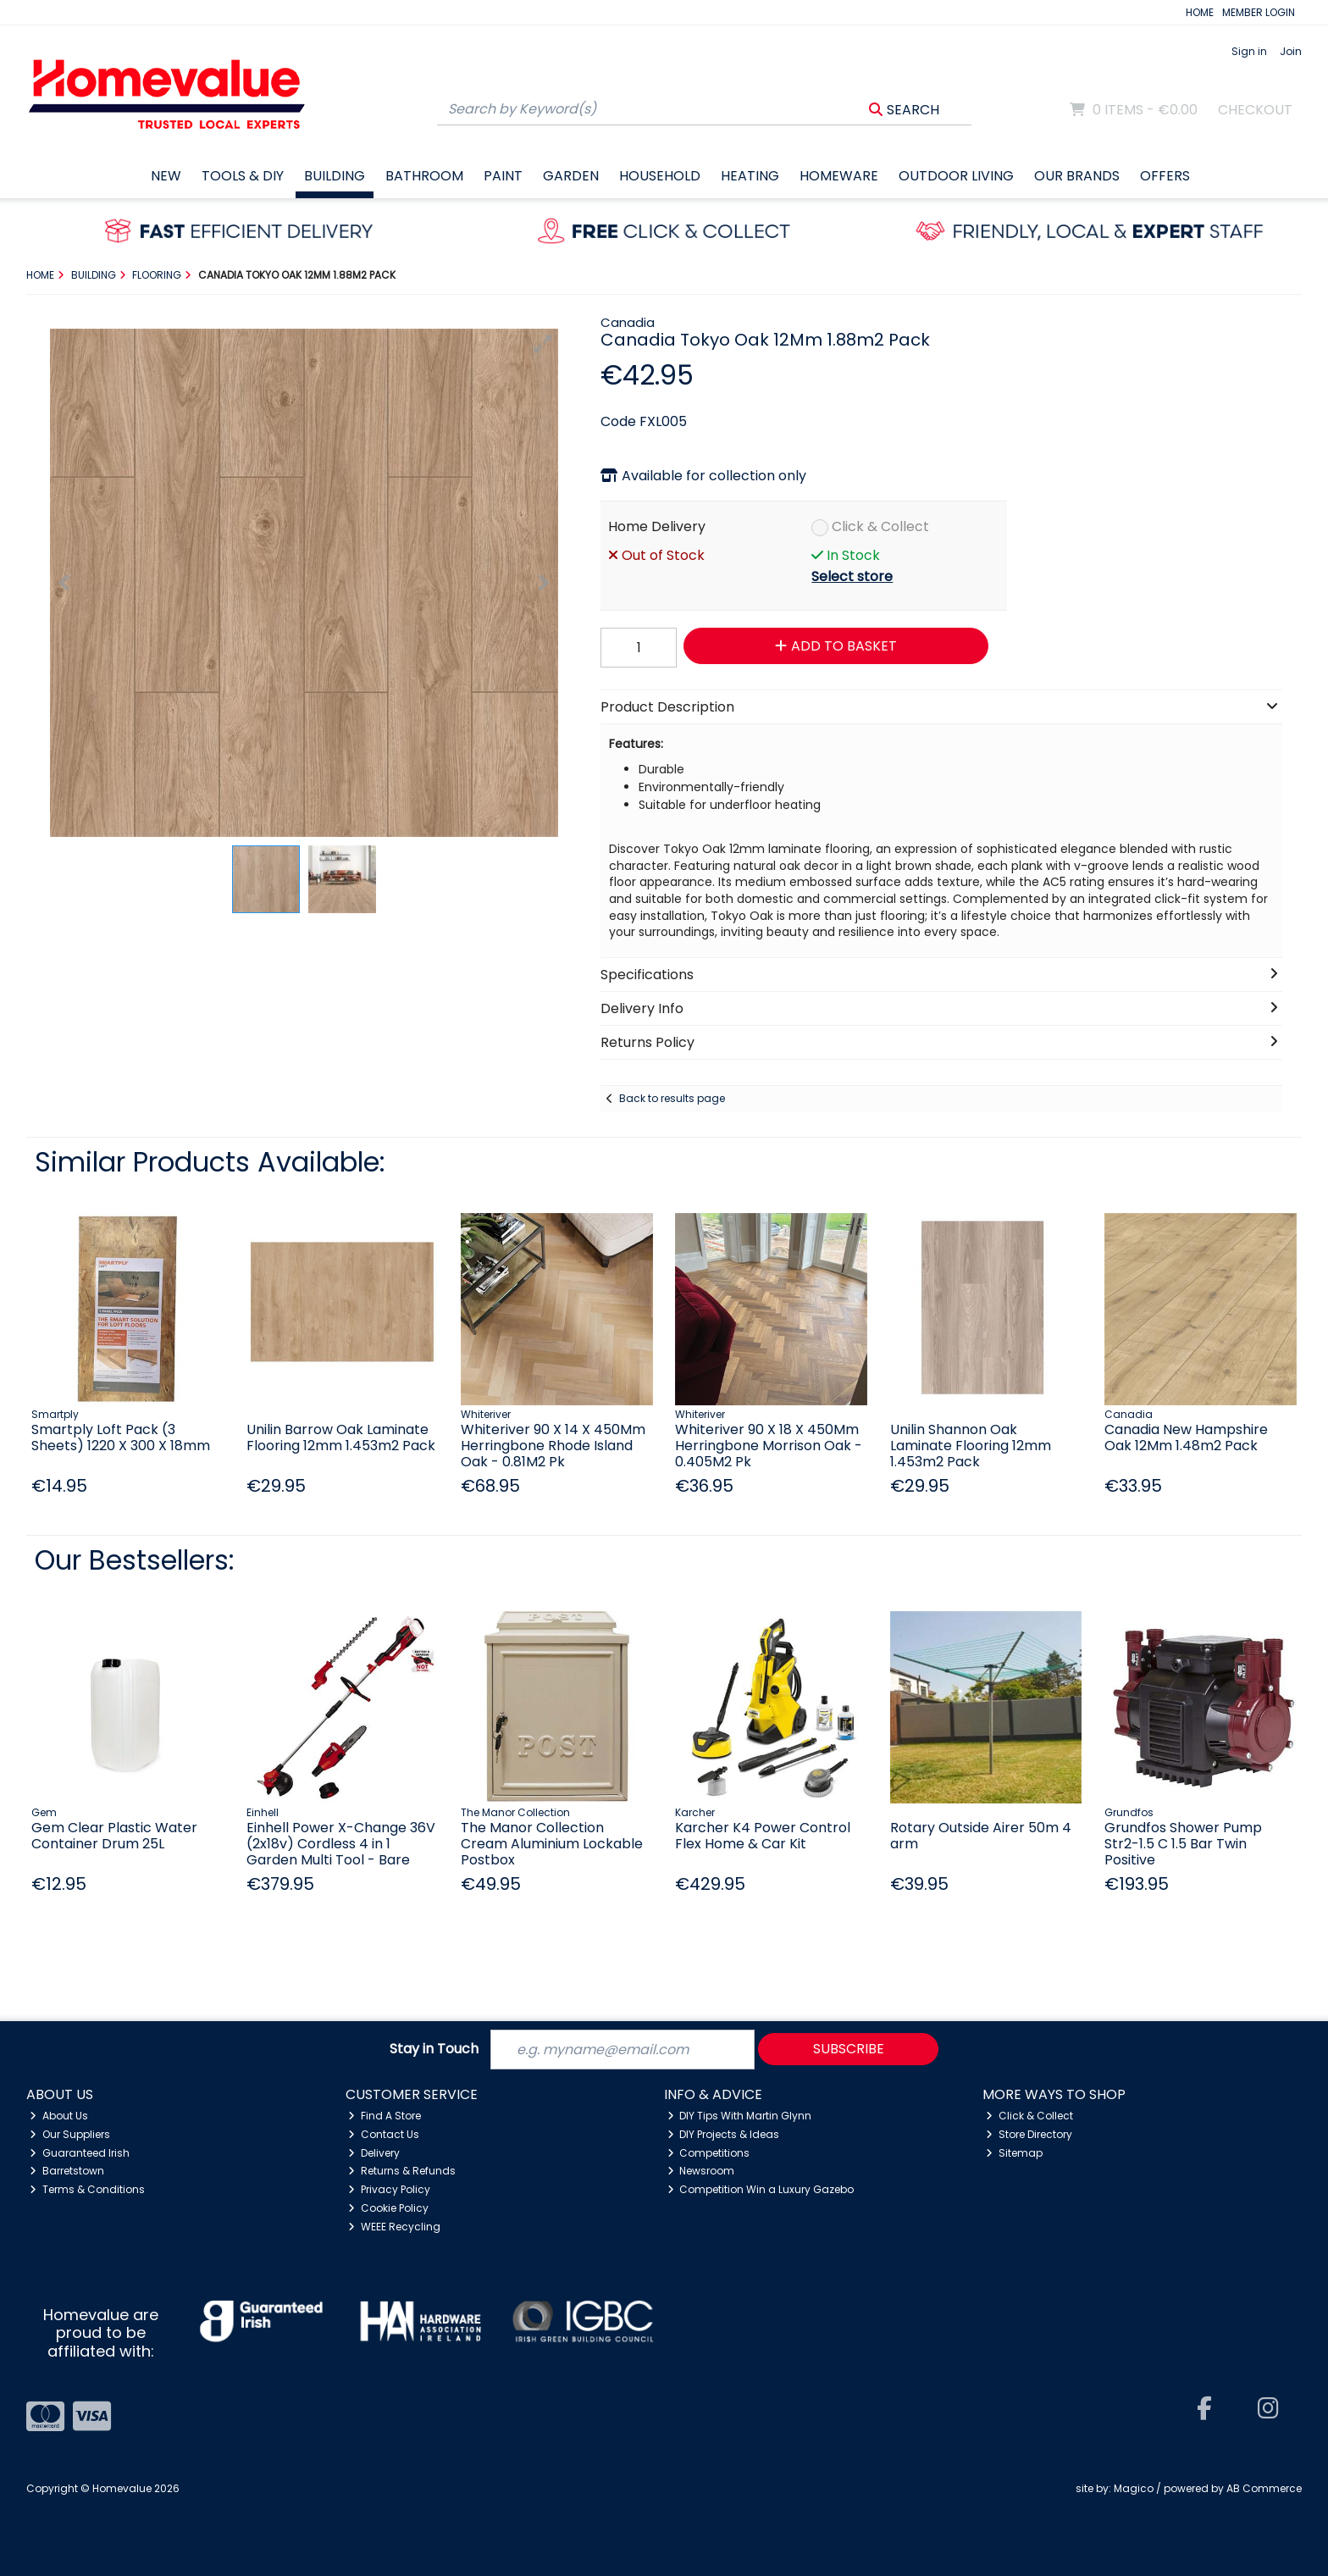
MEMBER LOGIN (1258, 12)
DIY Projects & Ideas (723, 2134)
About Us (59, 2115)
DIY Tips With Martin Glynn (739, 2115)
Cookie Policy (388, 2208)
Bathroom (424, 176)
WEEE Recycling (394, 2226)
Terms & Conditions (87, 2189)
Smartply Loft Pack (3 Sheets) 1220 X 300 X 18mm (120, 1437)
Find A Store (384, 2115)
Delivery (374, 2153)
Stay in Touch (434, 2049)
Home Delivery (657, 526)
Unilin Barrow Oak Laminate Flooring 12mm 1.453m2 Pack (340, 1437)
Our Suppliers (70, 2134)
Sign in (1249, 51)
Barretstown (67, 2170)
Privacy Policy (389, 2189)
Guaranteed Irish (80, 2153)
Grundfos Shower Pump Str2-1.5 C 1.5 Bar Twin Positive (1183, 1844)
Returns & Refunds (402, 2170)
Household (659, 176)
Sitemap (1014, 2153)
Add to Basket (836, 646)
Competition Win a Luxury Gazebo (761, 2189)
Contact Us (383, 2134)
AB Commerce (1264, 2488)
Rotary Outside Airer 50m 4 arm (980, 1835)
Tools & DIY (243, 176)
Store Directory (1029, 2134)
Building (334, 176)
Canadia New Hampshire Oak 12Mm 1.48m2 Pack (1186, 1437)
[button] (542, 343)
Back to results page (672, 1098)
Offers (1165, 176)
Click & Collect (880, 526)
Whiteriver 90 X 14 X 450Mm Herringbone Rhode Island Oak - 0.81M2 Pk (553, 1445)
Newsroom (701, 2170)
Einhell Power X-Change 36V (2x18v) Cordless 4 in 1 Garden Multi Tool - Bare (340, 1844)
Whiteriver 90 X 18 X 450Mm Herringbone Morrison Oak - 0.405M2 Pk (768, 1445)
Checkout (1255, 109)
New (166, 176)
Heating (750, 176)
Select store (852, 576)
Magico (1134, 2488)
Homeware (839, 176)
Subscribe (848, 2048)
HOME (1200, 12)
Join (1291, 51)
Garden (571, 176)
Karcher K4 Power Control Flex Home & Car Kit (762, 1835)
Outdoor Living (956, 176)
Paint (503, 176)
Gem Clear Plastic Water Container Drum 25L (114, 1835)
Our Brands (1077, 176)
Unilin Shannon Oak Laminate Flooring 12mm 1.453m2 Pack (970, 1445)
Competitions (708, 2153)
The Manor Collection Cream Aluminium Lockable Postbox (552, 1844)
